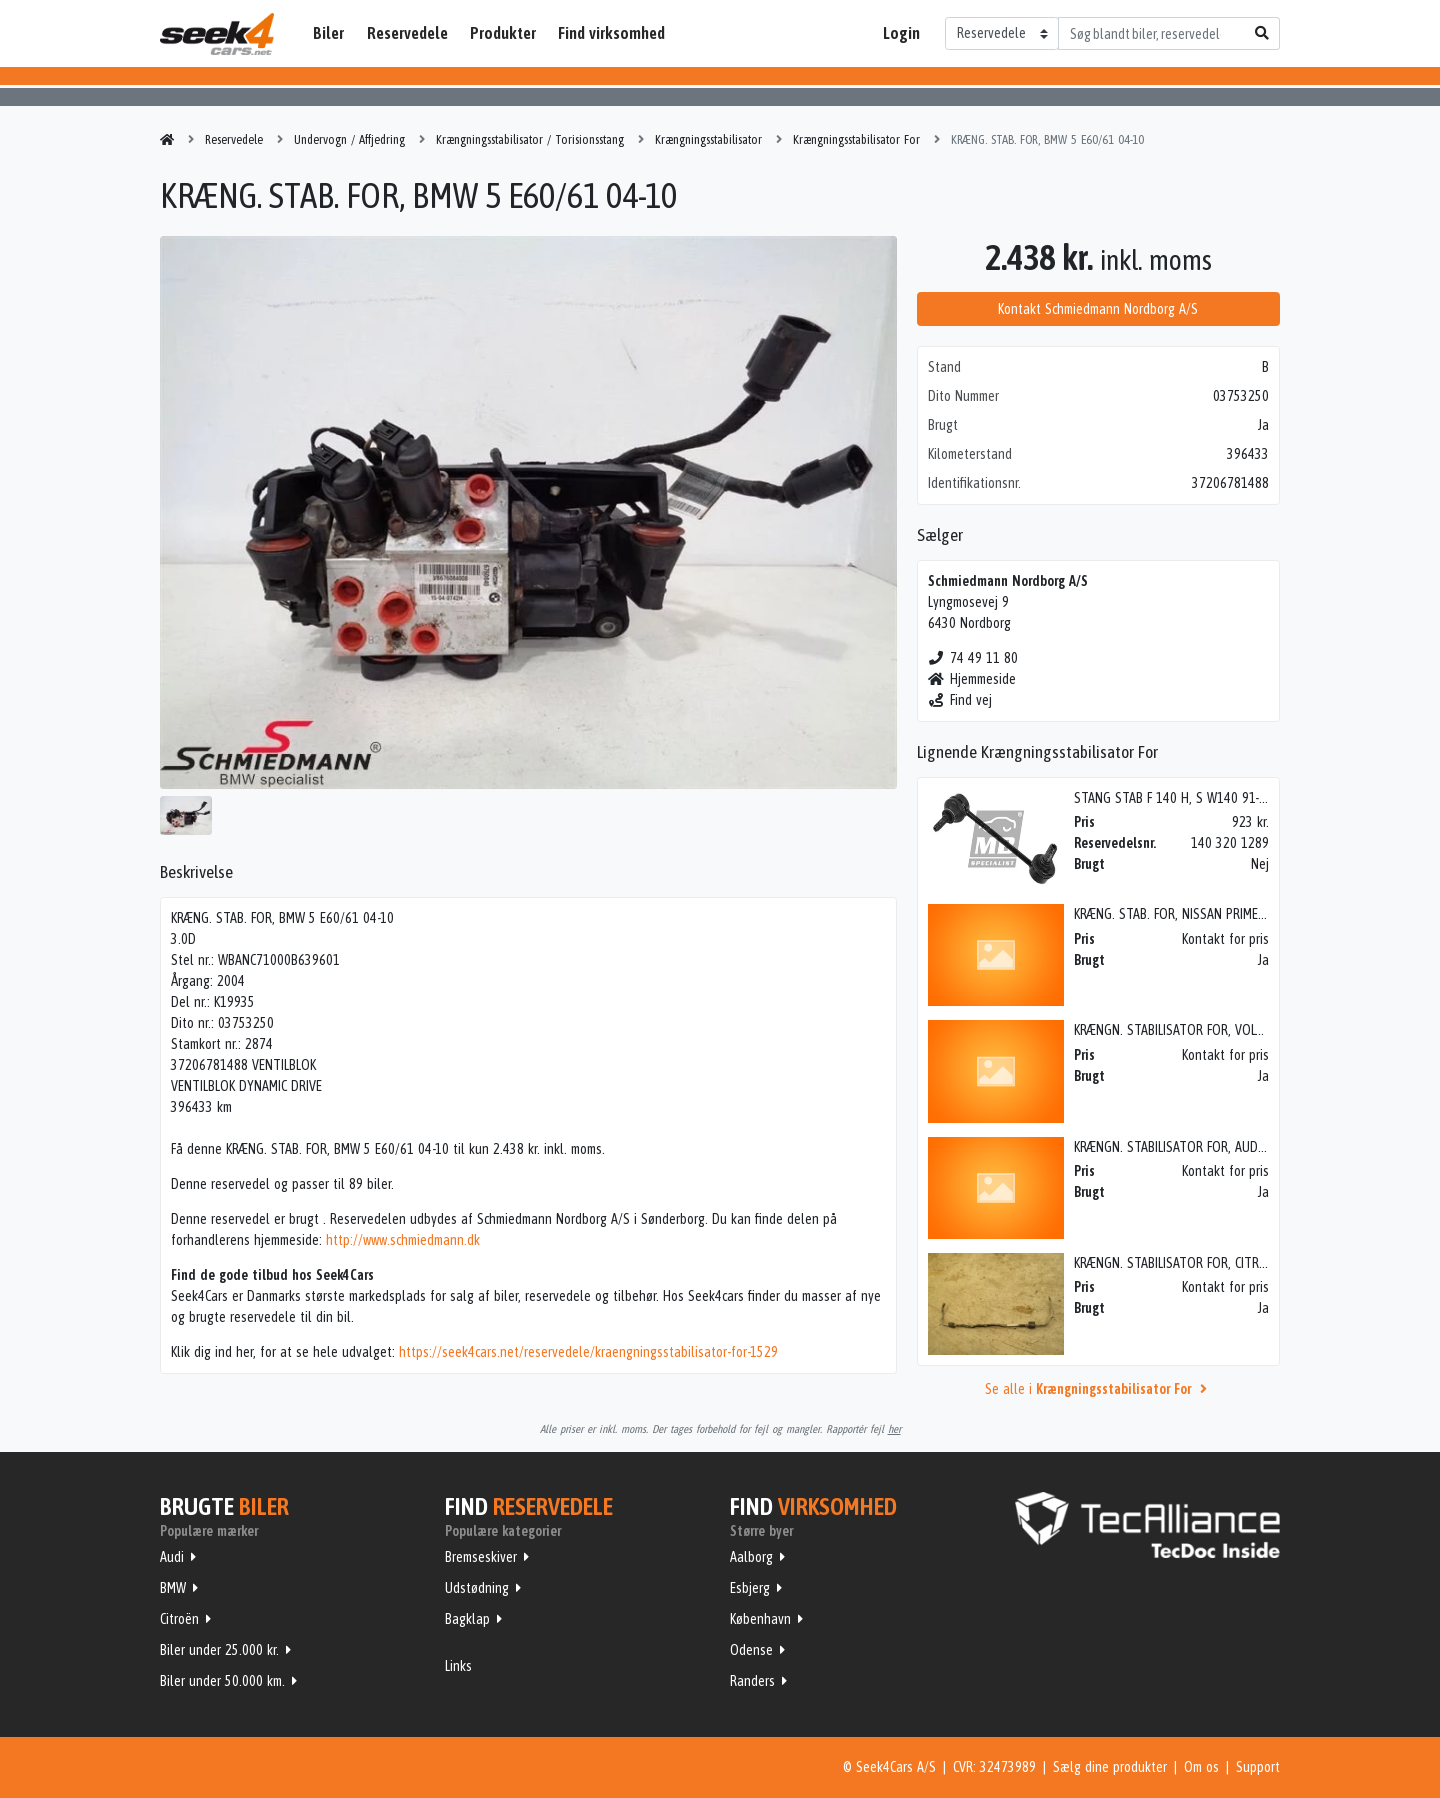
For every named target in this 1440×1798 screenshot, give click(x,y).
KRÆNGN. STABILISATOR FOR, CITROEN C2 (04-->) (1206, 1263)
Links (458, 1666)
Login (901, 33)
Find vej (960, 700)
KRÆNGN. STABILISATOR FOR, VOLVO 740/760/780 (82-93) (1233, 1030)
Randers (752, 1681)
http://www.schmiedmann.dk (403, 1240)
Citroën (179, 1619)
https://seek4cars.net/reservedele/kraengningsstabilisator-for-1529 (588, 1352)
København (760, 1619)
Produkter (503, 33)
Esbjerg (750, 1588)
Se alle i (1099, 1389)
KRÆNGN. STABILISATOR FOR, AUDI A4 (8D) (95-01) (1212, 1147)
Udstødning (477, 1588)
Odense (751, 1650)
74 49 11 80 (973, 658)
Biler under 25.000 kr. (219, 1650)
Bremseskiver (481, 1557)
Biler (328, 33)
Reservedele (407, 33)
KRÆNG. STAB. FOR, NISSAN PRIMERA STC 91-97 (1203, 914)
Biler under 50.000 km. (222, 1681)
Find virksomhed (611, 33)
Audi (172, 1557)
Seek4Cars (217, 34)
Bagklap (467, 1619)
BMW (173, 1588)
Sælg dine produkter (1110, 1767)
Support (1258, 1767)
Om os (1201, 1767)
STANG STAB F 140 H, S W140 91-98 (1173, 798)
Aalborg (751, 1557)
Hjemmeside (972, 679)
